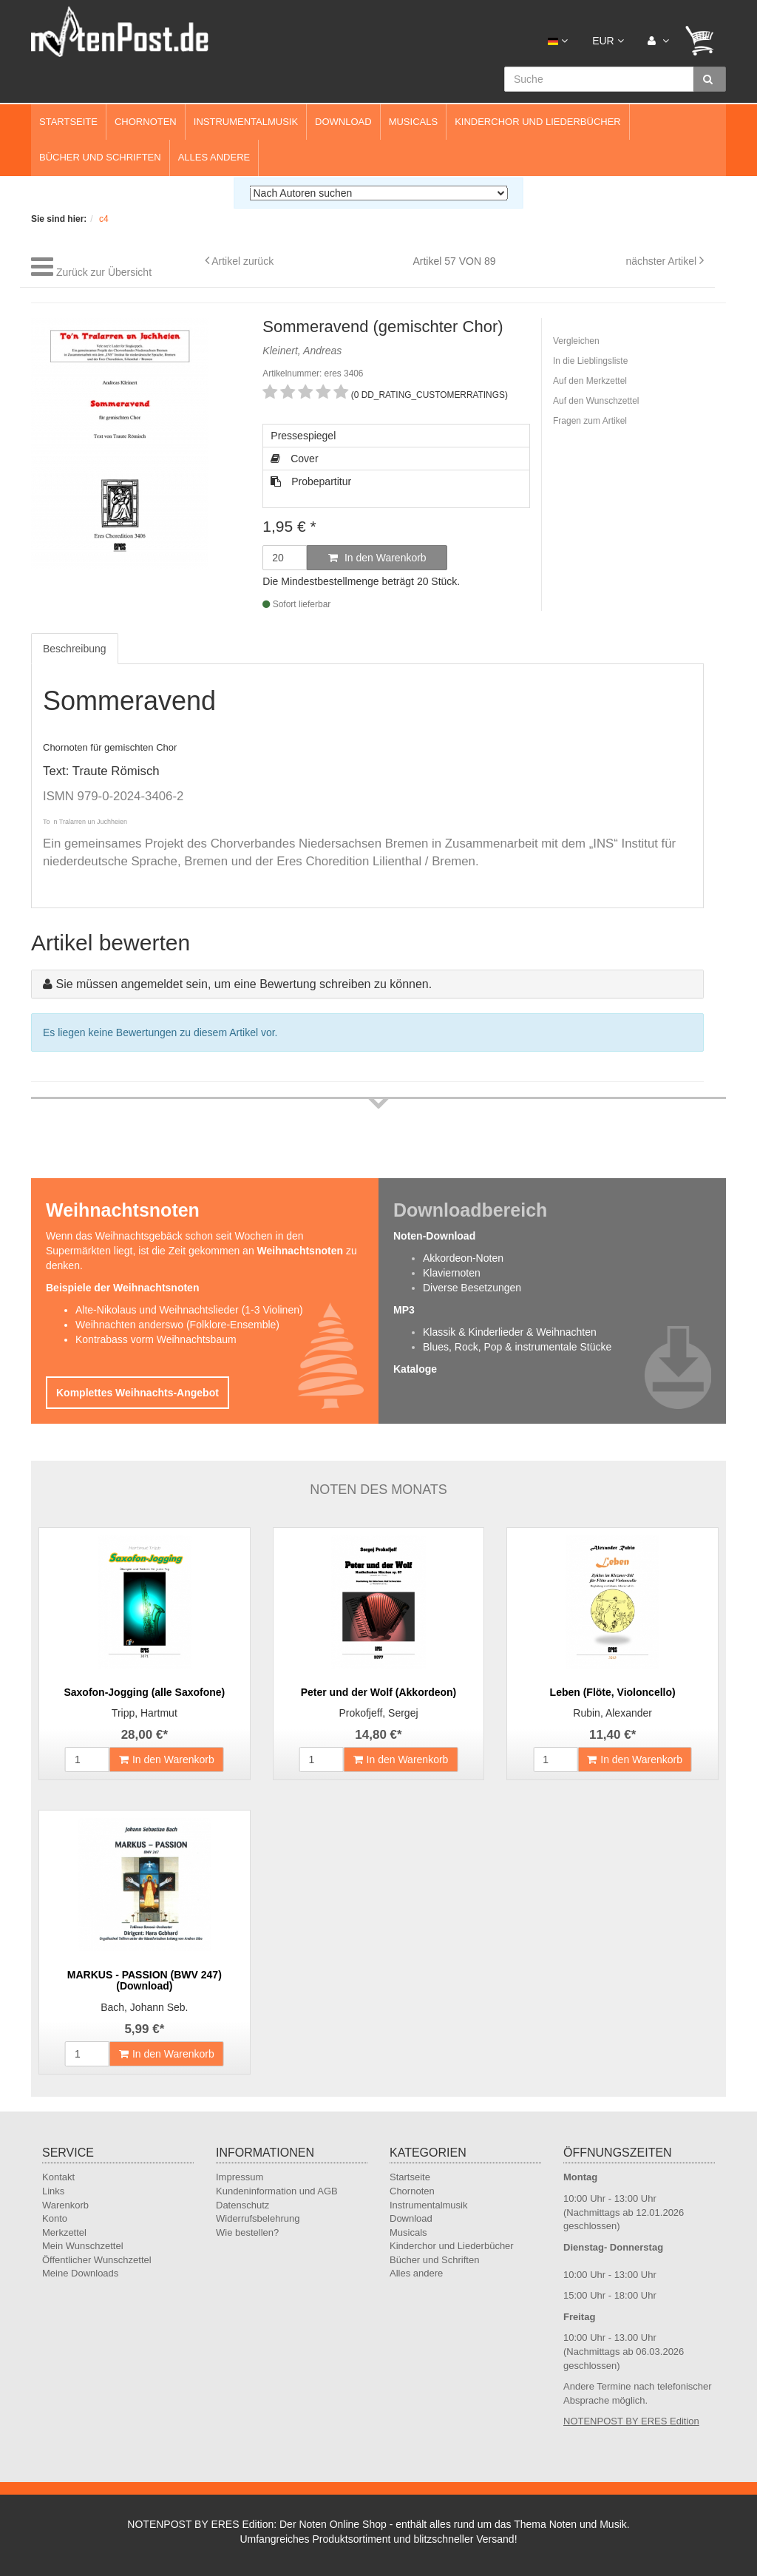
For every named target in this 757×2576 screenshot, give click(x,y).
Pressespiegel (303, 436)
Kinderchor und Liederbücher (538, 121)
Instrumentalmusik (246, 121)
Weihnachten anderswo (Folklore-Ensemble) (177, 1325)
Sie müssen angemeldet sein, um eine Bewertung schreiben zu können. (243, 984)
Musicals (413, 121)
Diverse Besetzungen (472, 1288)
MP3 (404, 1310)
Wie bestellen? (247, 2232)
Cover (294, 458)
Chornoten (146, 121)
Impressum (239, 2177)
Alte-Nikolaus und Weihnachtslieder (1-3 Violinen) (189, 1310)
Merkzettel (64, 2232)
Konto (54, 2218)
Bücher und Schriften (100, 157)
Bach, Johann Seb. (144, 2007)
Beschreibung (74, 649)
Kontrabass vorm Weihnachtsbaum (156, 1339)
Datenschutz (242, 2205)
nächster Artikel (662, 261)
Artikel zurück (242, 261)
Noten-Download (434, 1236)
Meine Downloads (80, 2273)
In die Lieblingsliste (590, 361)
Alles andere (214, 157)
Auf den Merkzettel (590, 381)
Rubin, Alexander (612, 1713)
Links (53, 2191)
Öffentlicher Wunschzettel (97, 2259)
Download (343, 121)
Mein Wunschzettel (82, 2245)
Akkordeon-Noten (463, 1258)
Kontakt (58, 2177)
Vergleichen (576, 341)
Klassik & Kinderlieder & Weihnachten (510, 1332)
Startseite (68, 121)
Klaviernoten (452, 1273)
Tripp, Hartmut (144, 1713)
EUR (607, 41)
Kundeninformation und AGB (277, 2191)
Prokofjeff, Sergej (378, 1713)
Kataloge (415, 1369)
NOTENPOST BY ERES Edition (631, 2421)
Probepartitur (311, 481)
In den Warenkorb (377, 558)
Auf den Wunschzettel (596, 401)
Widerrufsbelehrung (257, 2218)
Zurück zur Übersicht (104, 272)
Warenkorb (65, 2205)
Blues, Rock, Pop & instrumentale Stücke (517, 1347)
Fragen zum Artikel (590, 421)
